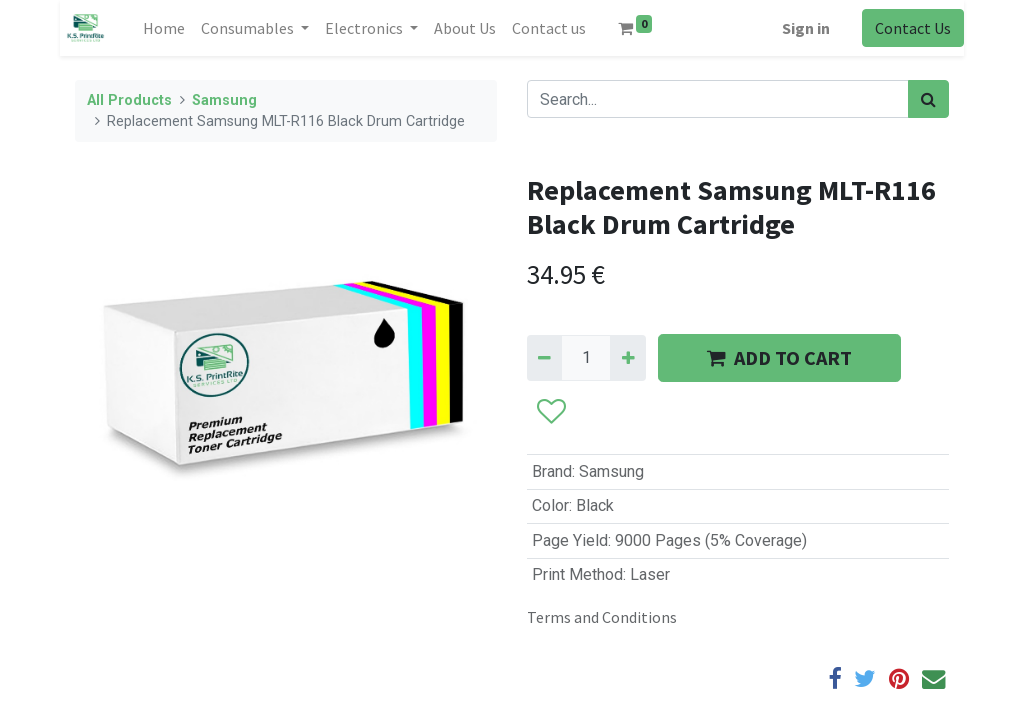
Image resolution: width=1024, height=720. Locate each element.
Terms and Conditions (602, 617)
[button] (550, 412)
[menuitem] (164, 28)
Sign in (806, 28)
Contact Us (913, 28)
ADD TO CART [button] (779, 357)
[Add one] (627, 358)
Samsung (224, 100)
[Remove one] (544, 358)
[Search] (928, 99)
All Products (129, 100)
